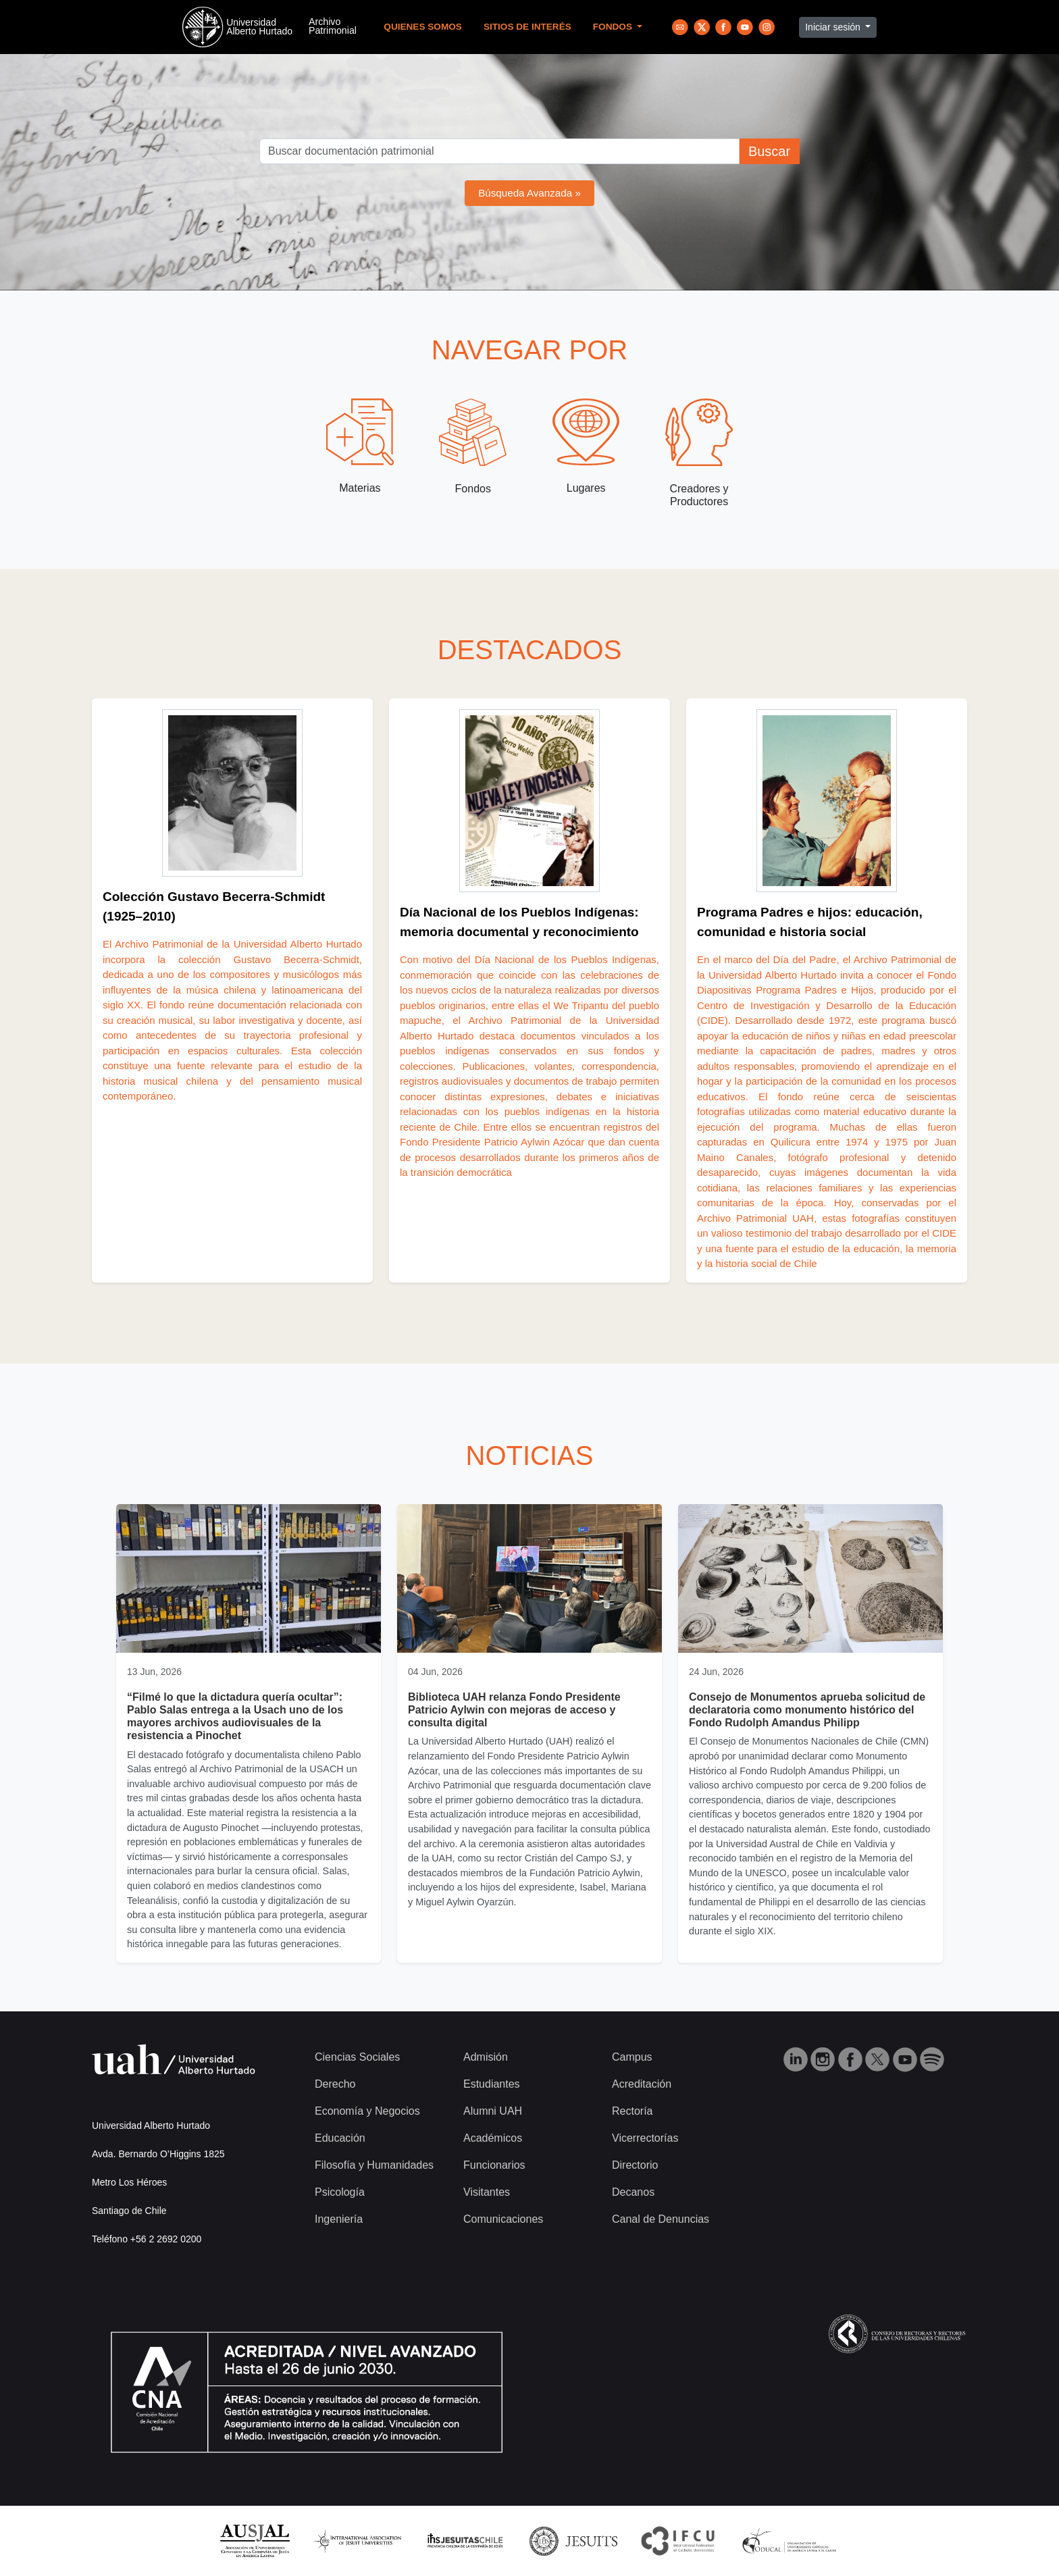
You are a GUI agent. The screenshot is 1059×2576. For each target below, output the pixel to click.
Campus (632, 2057)
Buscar (769, 151)
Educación (340, 2138)
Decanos (633, 2192)
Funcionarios (494, 2165)
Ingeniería (339, 2219)
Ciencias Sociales (357, 2057)
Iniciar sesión (834, 27)
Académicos (492, 2138)
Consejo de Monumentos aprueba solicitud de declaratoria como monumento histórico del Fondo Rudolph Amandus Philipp (807, 1709)
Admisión (485, 2057)
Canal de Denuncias (660, 2219)
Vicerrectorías (645, 2138)
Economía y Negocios (367, 2111)
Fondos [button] (614, 27)
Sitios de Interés (527, 27)
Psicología (340, 2192)
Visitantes (486, 2192)
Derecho (335, 2084)
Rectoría (632, 2111)
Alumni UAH (492, 2111)
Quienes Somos (423, 27)
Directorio (635, 2165)
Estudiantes (491, 2084)
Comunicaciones (503, 2219)
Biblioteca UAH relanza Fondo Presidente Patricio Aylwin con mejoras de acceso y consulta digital (514, 1709)
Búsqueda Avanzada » (529, 193)
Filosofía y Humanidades (374, 2165)
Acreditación (641, 2084)
